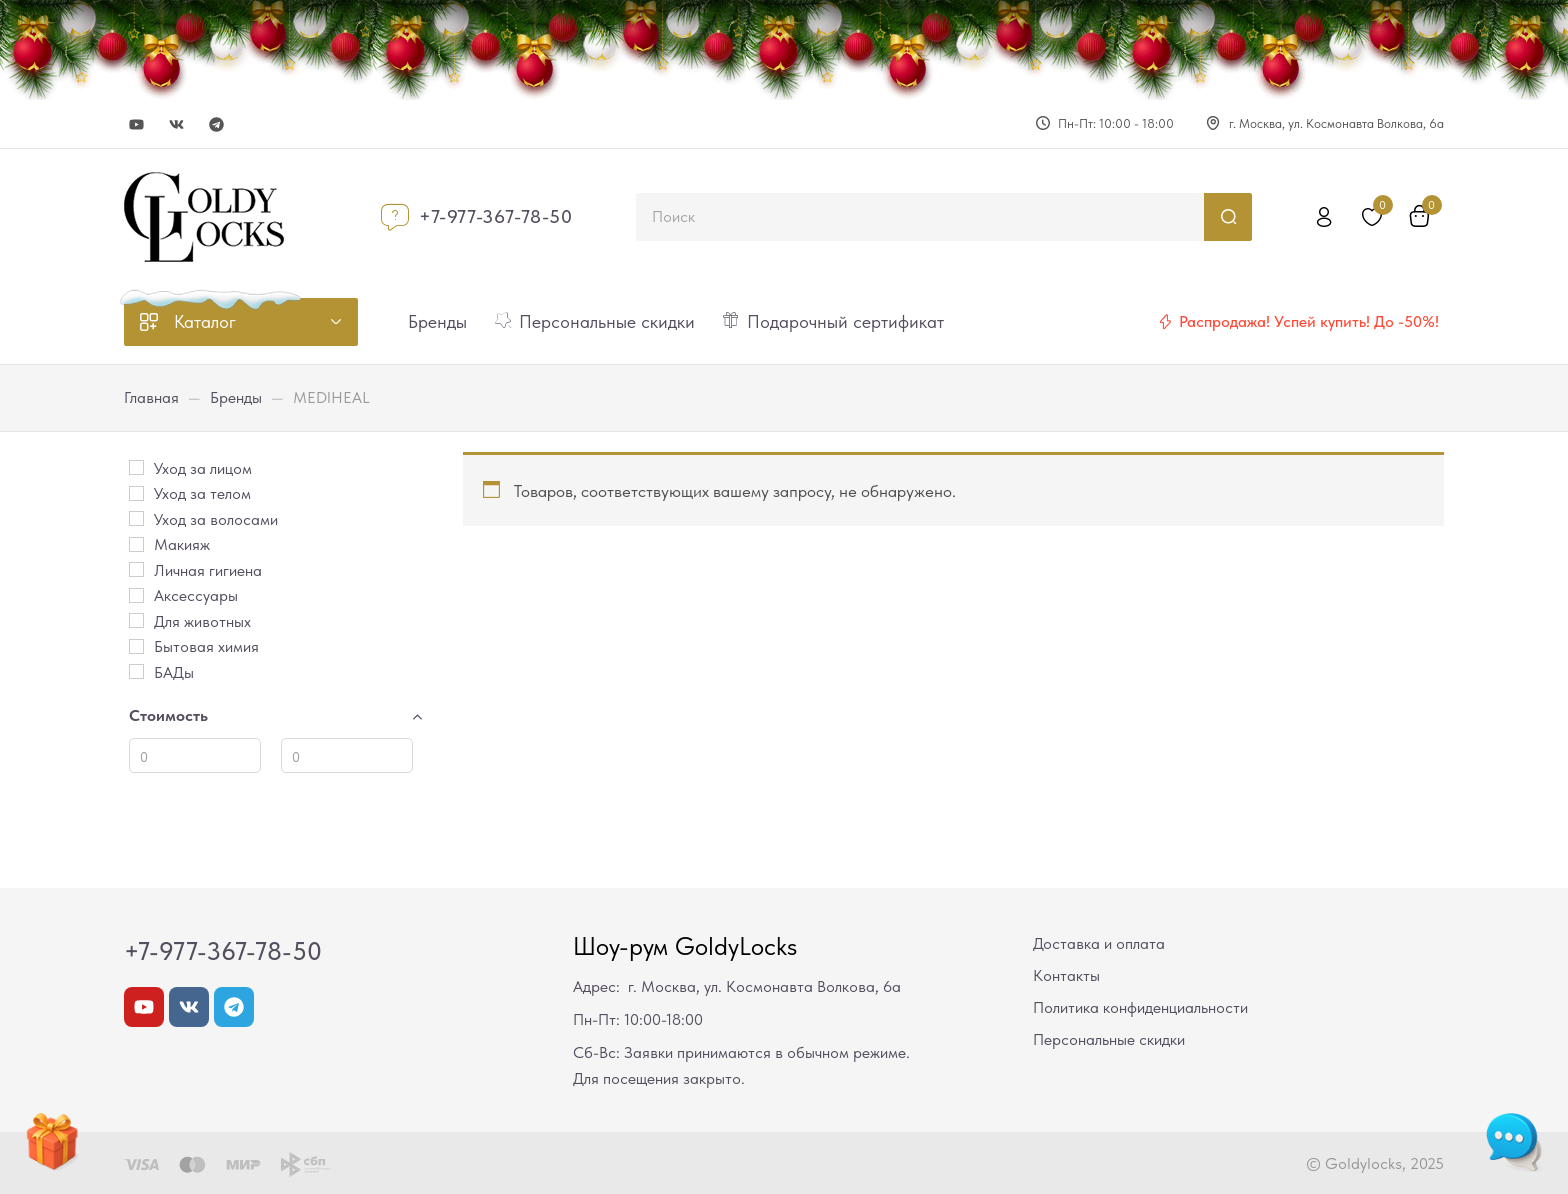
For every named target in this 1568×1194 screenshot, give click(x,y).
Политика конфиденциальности (1140, 1007)
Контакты (1066, 975)
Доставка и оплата (1099, 943)
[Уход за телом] (136, 493)
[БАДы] (136, 671)
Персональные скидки (1109, 1039)
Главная (151, 397)
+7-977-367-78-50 (496, 216)
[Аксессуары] (136, 595)
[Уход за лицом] (136, 467)
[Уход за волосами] (136, 518)
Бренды (236, 397)
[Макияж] (136, 544)
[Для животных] (136, 620)
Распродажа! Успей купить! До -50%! (1309, 321)
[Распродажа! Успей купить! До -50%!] (1165, 322)
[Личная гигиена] (136, 569)
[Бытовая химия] (136, 646)
